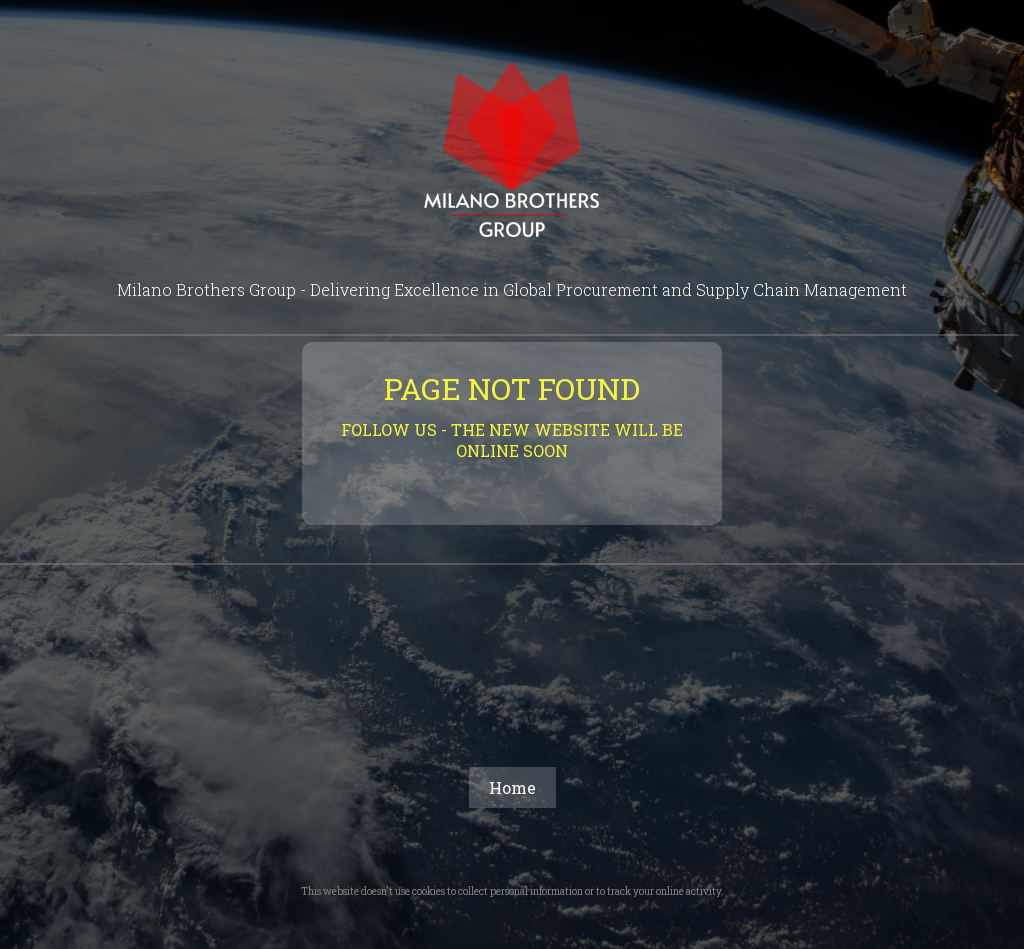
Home (512, 787)
